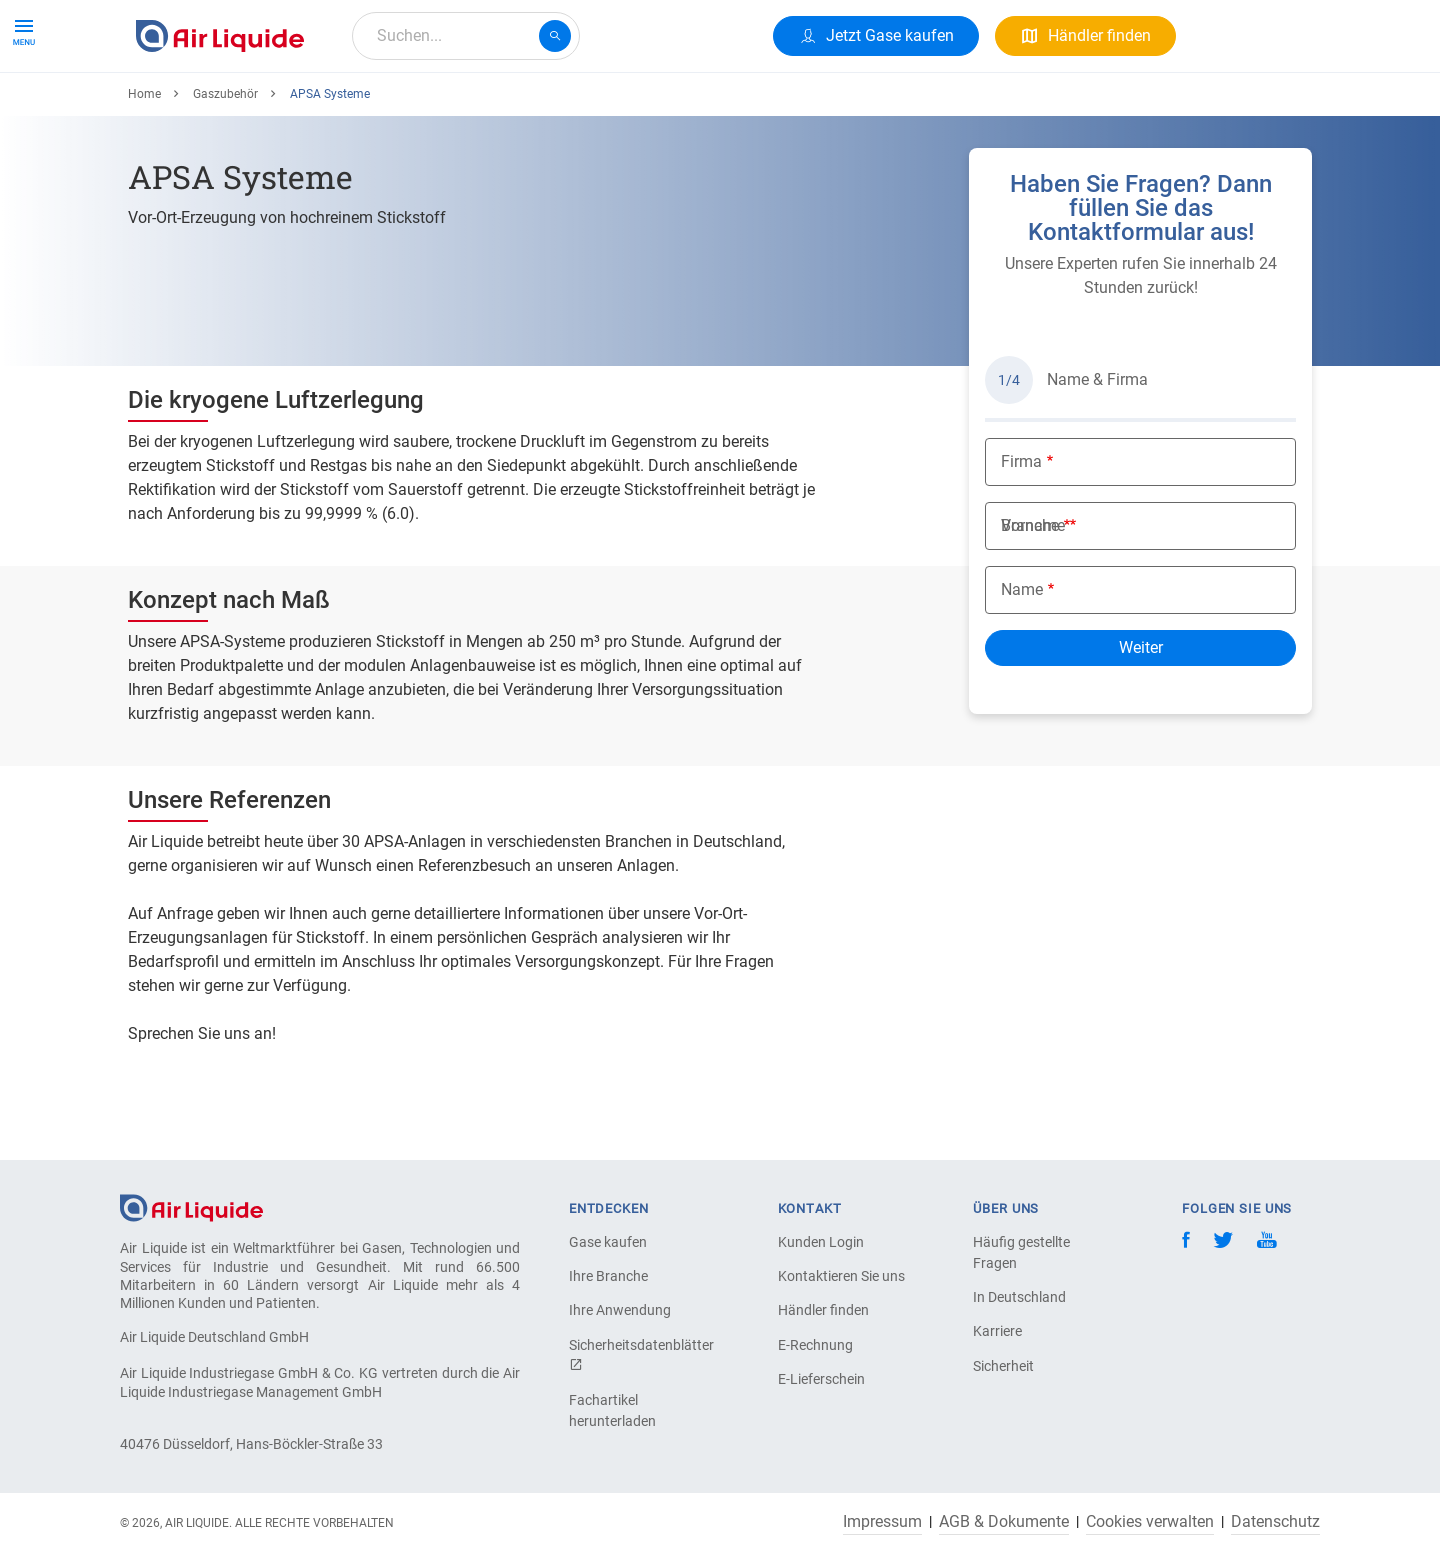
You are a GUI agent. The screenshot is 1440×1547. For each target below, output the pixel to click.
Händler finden (823, 1310)
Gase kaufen (608, 1242)
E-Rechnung (815, 1345)
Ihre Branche (608, 1276)
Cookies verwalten (1150, 1522)
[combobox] (466, 36)
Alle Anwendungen (381, 107)
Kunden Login (821, 1242)
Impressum (882, 1522)
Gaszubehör (225, 167)
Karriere (600, 107)
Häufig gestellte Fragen (1021, 1252)
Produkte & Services (214, 107)
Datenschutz (1275, 1522)
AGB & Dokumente (1004, 1522)
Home (144, 167)
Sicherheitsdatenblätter (639, 1354)
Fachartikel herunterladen (612, 1410)
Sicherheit (1003, 1366)
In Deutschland (1019, 1297)
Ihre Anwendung (620, 1310)
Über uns (510, 107)
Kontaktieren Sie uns (841, 1276)
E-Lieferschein (821, 1379)
